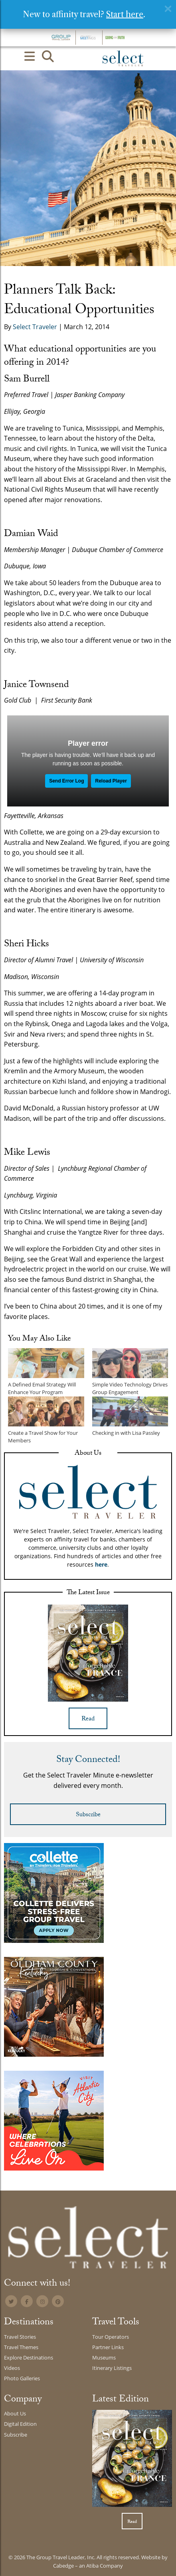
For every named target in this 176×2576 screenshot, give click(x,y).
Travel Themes (21, 2347)
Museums (104, 2357)
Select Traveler (35, 326)
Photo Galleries (22, 2378)
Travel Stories (20, 2336)
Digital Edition (20, 2423)
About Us (15, 2413)
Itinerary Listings (112, 2367)
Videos (12, 2367)
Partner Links (108, 2347)
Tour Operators (110, 2336)
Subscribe (88, 1815)
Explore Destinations (28, 2357)
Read (88, 1719)
